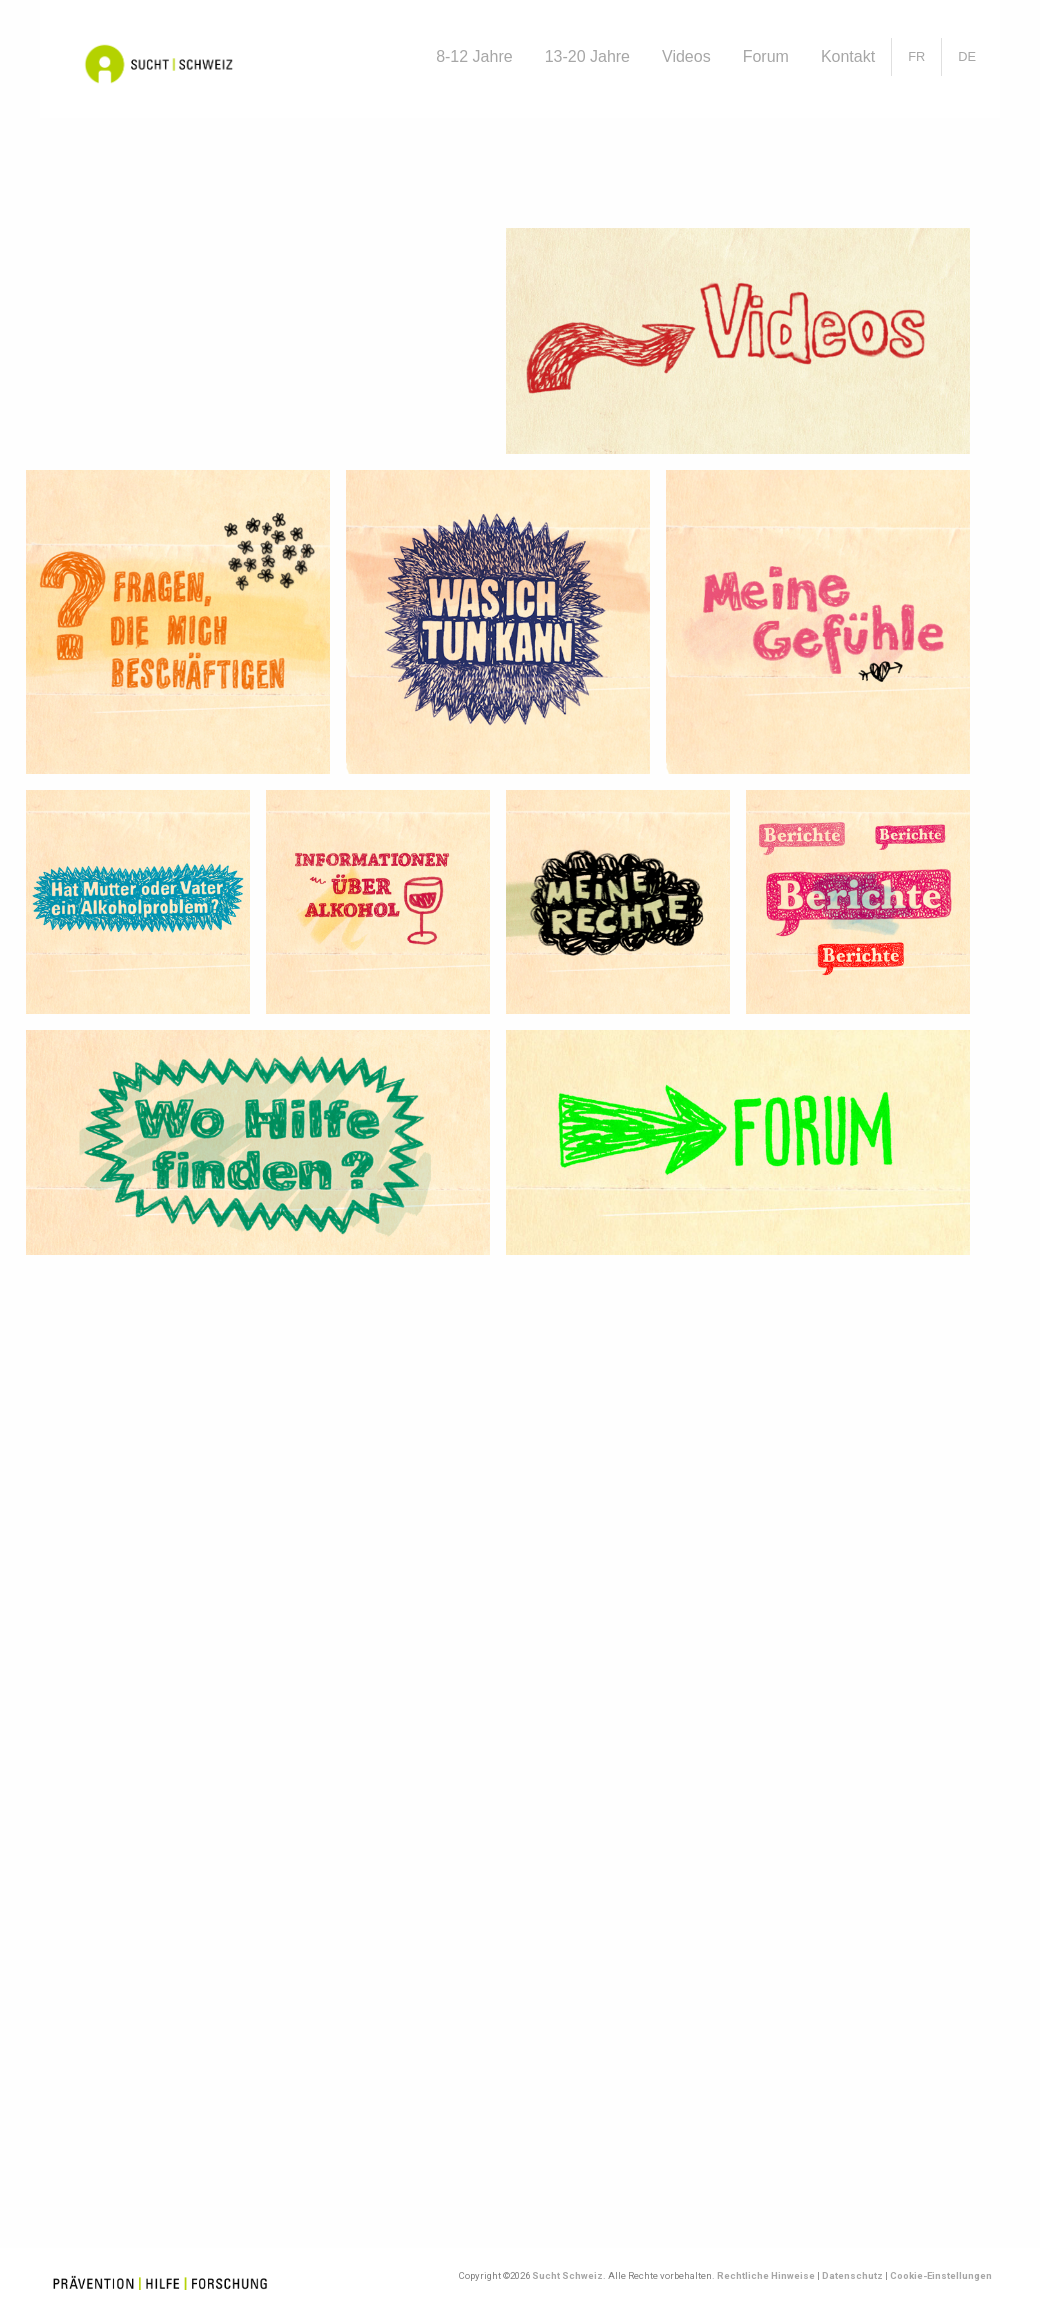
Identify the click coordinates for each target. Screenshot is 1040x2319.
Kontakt (848, 56)
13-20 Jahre (587, 56)
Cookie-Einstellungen (941, 2275)
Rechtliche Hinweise (766, 2275)
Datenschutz (852, 2275)
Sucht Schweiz (567, 2275)
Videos (686, 56)
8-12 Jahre (474, 56)
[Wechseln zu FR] (916, 56)
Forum (766, 56)
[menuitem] (474, 57)
